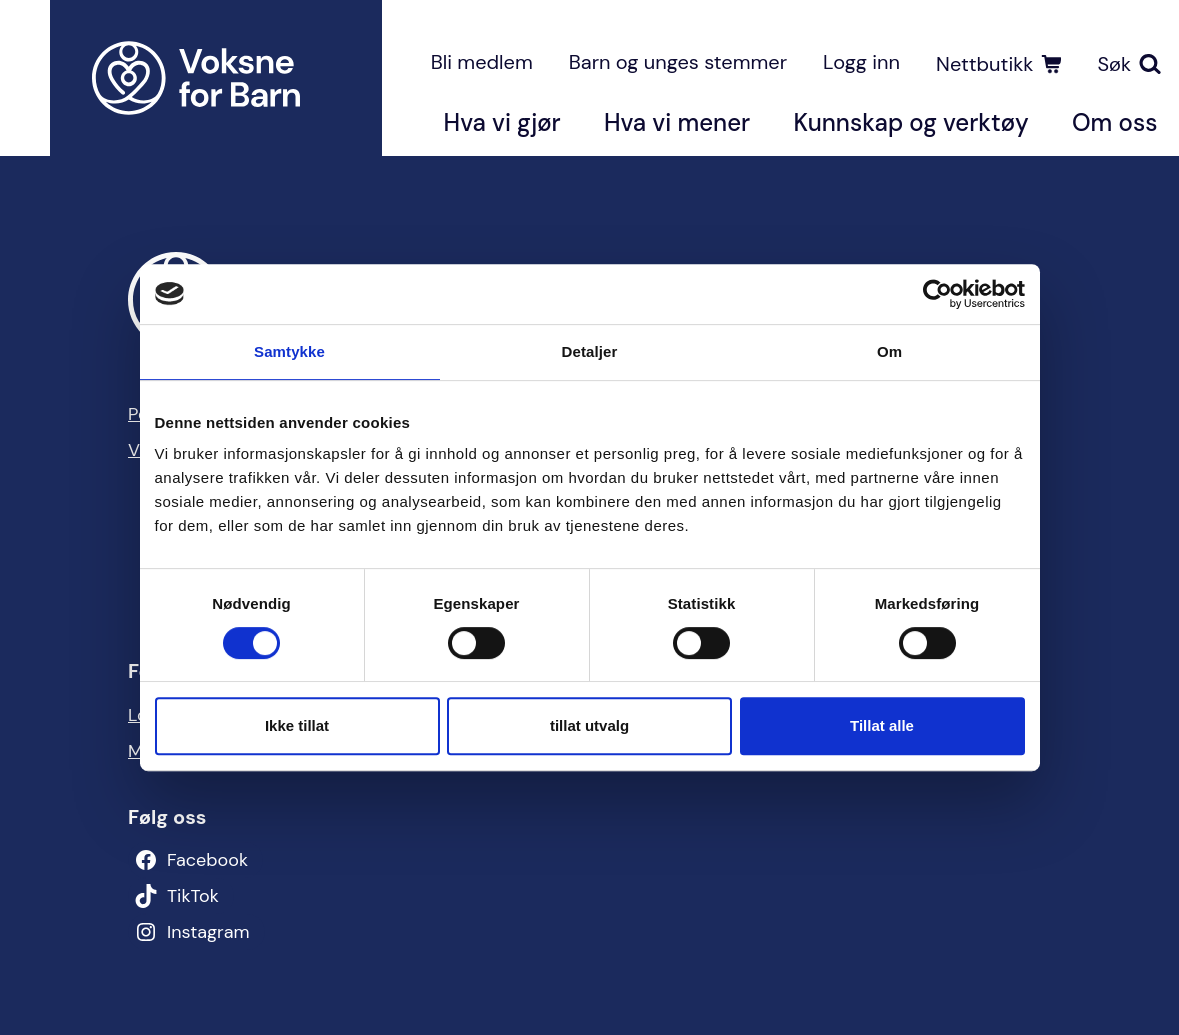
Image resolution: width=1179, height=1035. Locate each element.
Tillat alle (882, 725)
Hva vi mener (677, 122)
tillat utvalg (589, 725)
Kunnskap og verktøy (910, 122)
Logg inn (861, 62)
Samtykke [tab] (289, 351)
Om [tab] (889, 351)
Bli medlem (482, 62)
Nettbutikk (984, 64)
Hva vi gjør (502, 122)
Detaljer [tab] (590, 351)
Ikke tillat (297, 725)
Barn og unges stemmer (678, 62)
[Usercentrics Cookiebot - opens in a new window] (937, 294)
